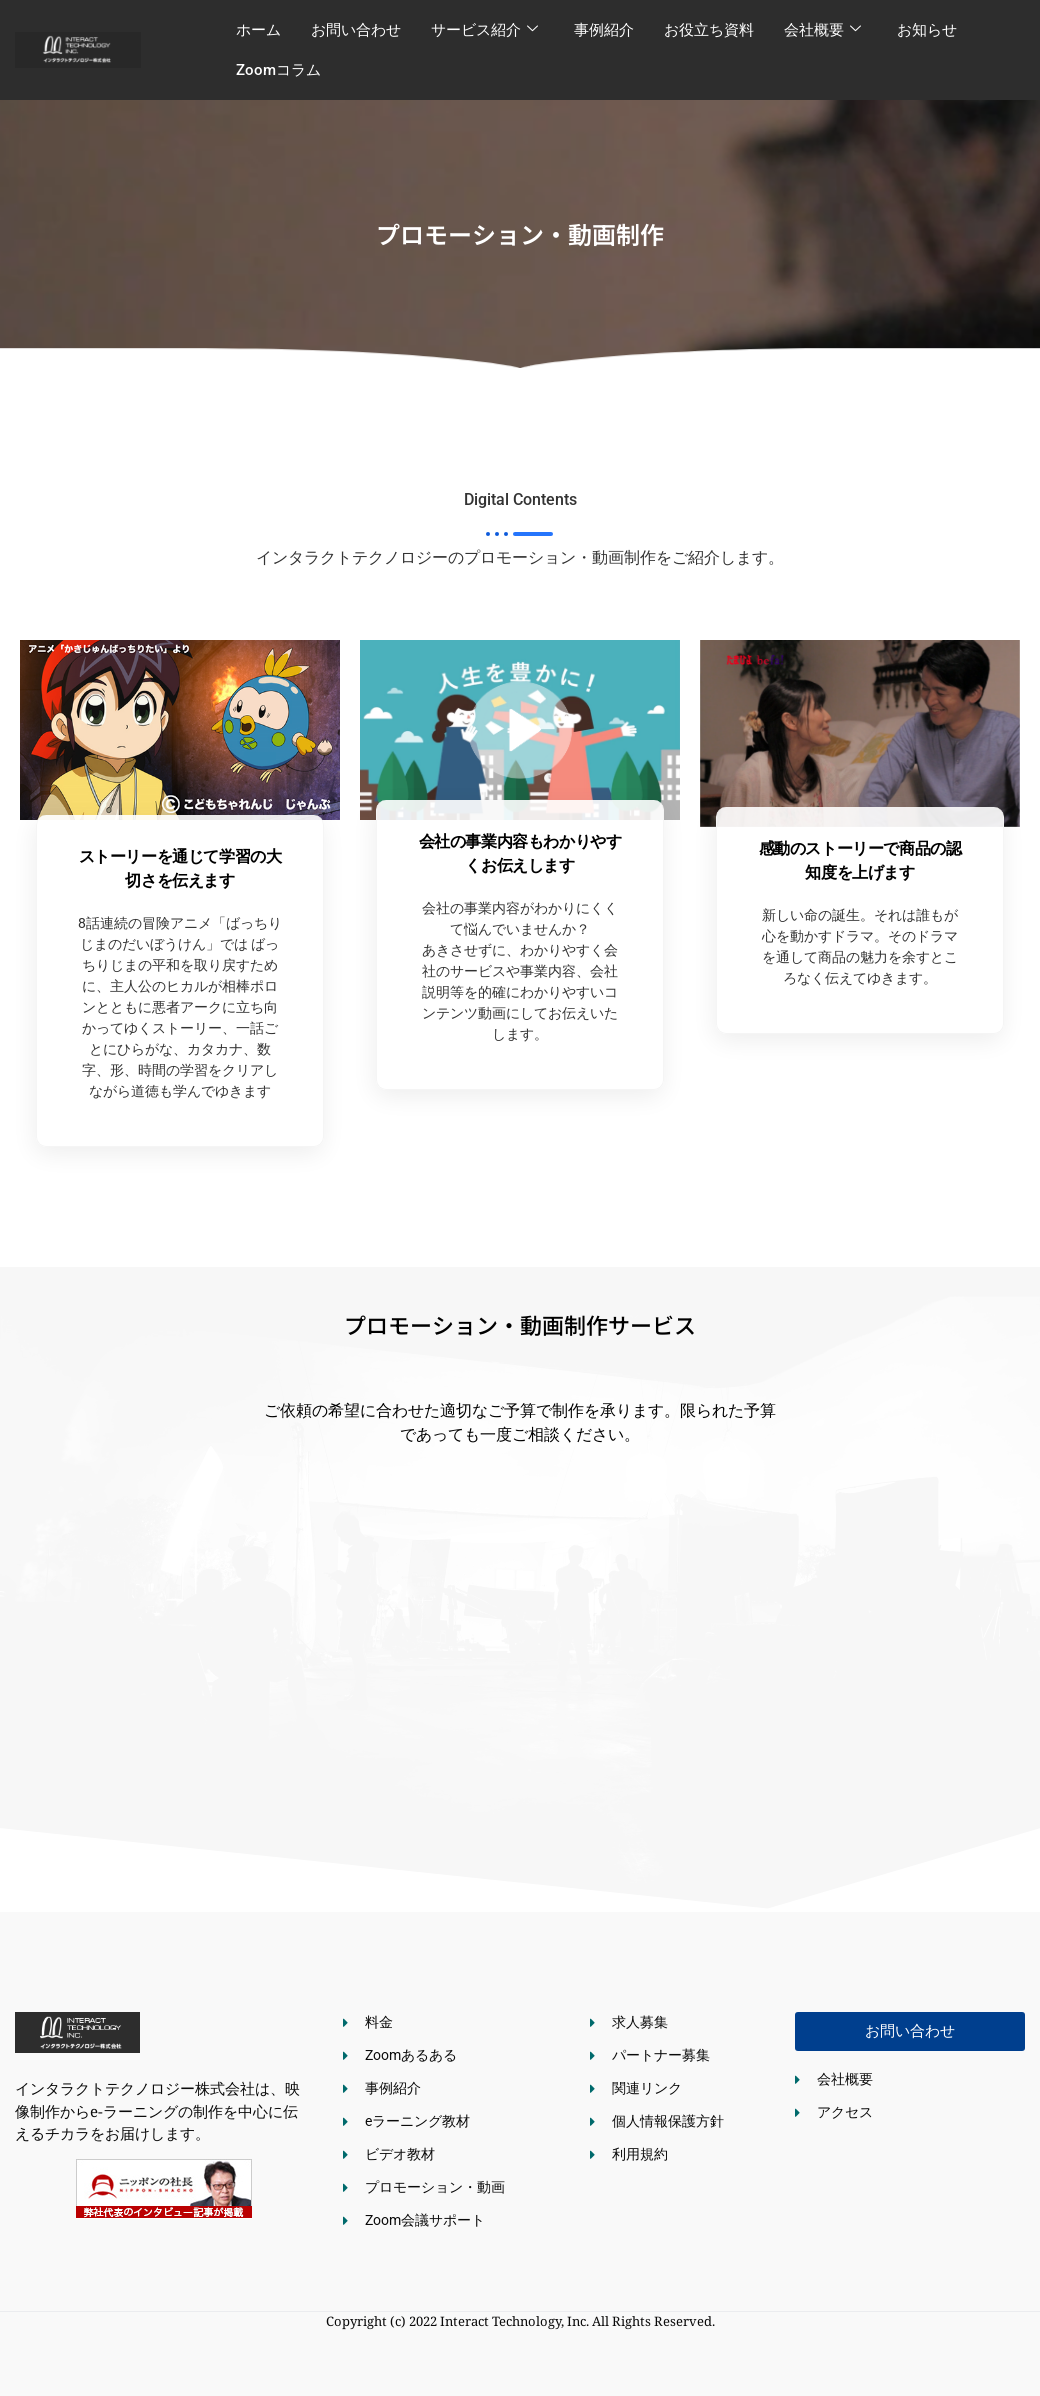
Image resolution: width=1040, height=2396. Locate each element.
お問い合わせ (356, 30)
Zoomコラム (278, 70)
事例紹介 (604, 30)
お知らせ (927, 30)
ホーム (258, 30)
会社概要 (822, 30)
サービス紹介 (484, 30)
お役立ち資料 (709, 30)
